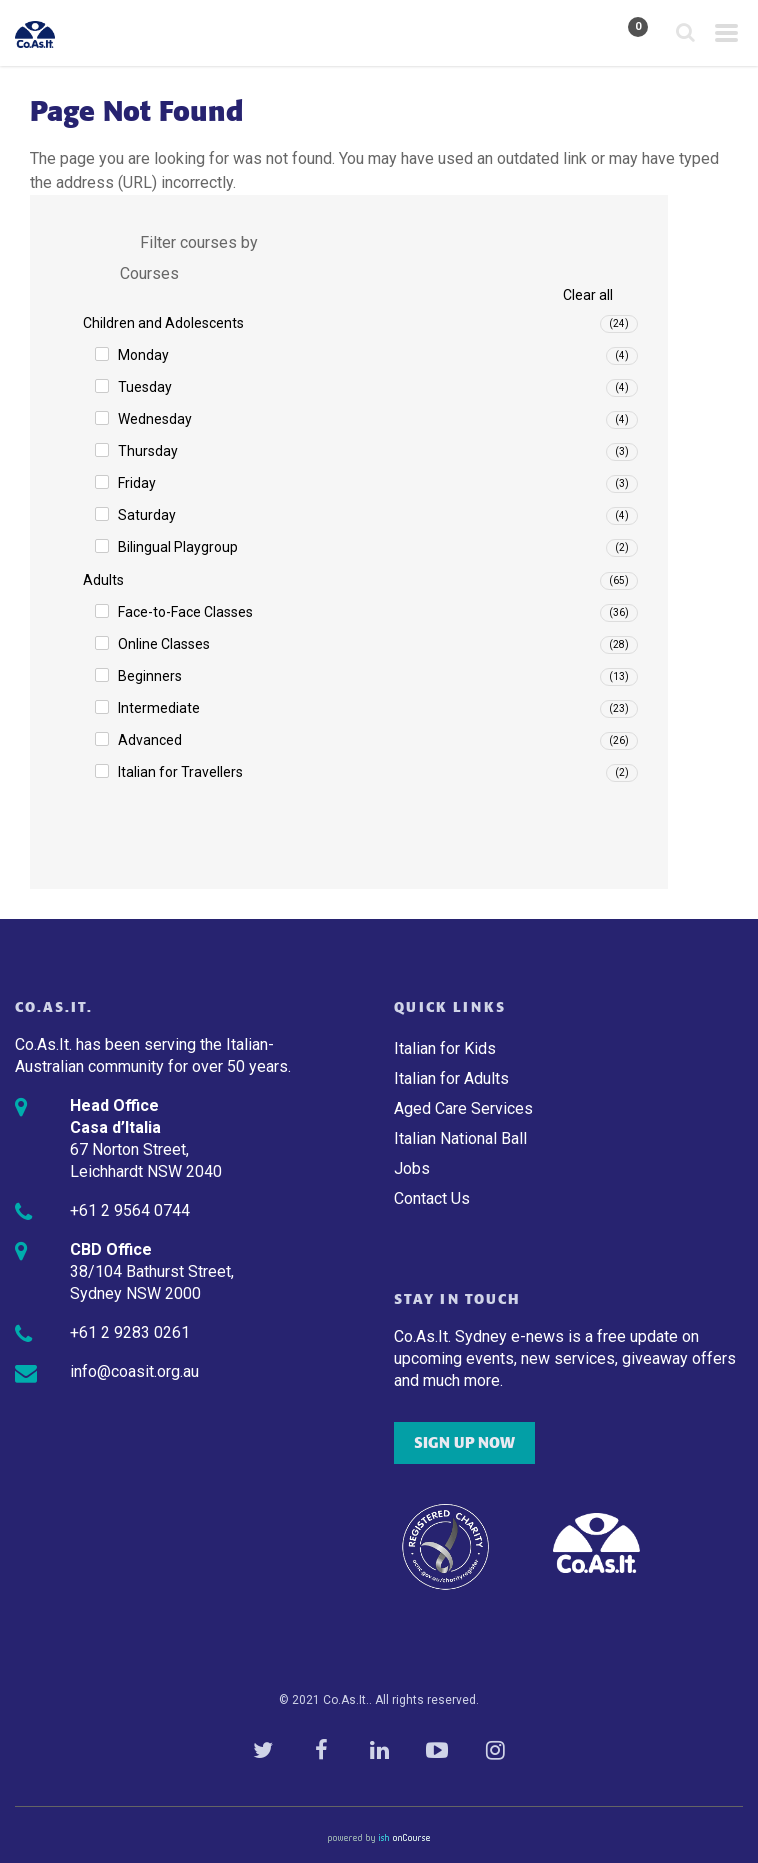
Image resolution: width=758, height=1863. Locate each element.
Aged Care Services (463, 1108)
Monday (143, 355)
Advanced (150, 740)
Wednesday (155, 419)
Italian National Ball (460, 1138)
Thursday (148, 451)
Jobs (412, 1168)
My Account (581, 34)
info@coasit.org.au (134, 1371)
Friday (137, 483)
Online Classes (164, 644)
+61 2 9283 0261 (130, 1332)
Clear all (588, 295)
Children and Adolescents (163, 323)
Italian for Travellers (180, 772)
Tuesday (145, 387)
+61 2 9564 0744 (130, 1210)
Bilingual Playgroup (178, 547)
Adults (103, 580)
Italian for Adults (451, 1078)
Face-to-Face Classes (185, 612)
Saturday (147, 515)
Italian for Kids (445, 1048)
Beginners (150, 676)
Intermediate (159, 708)
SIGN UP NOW (464, 1443)
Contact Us (432, 1198)
